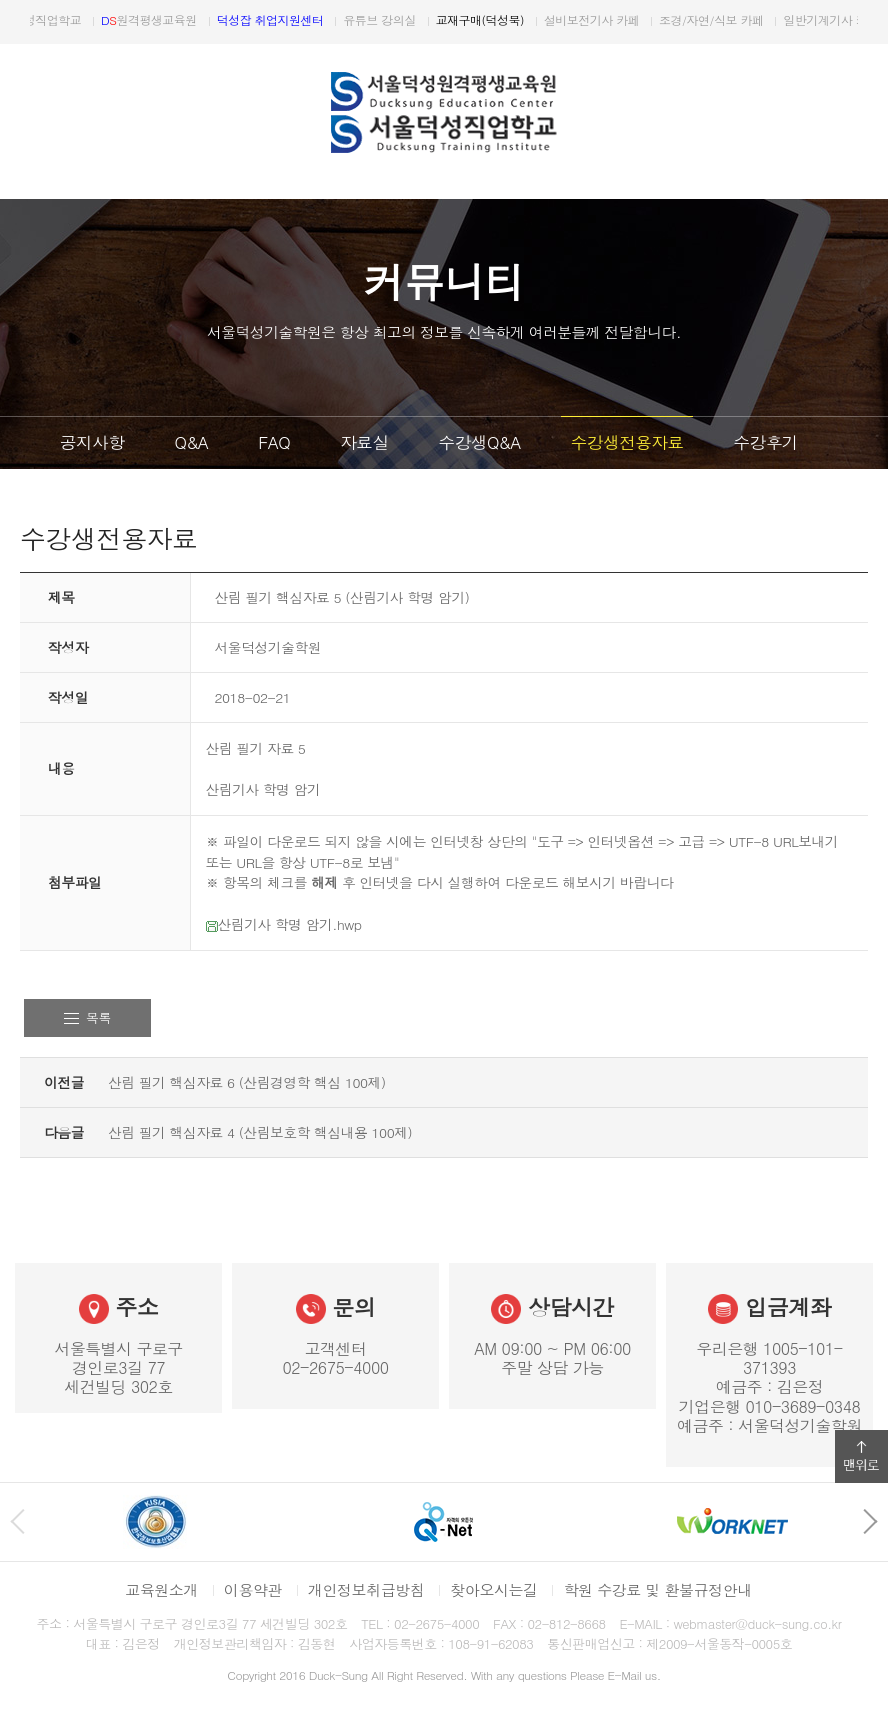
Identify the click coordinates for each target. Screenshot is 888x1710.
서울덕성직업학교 (93, 19)
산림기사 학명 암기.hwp (284, 924)
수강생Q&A (480, 442)
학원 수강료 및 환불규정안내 (657, 1589)
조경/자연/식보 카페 (777, 19)
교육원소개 (161, 1589)
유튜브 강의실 (445, 19)
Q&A (191, 442)
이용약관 (253, 1589)
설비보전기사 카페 (657, 19)
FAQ (274, 442)
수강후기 (765, 442)
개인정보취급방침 (366, 1589)
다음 (866, 22)
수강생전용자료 (627, 442)
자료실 (364, 442)
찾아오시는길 (493, 1589)
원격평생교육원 (215, 19)
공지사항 (92, 442)
